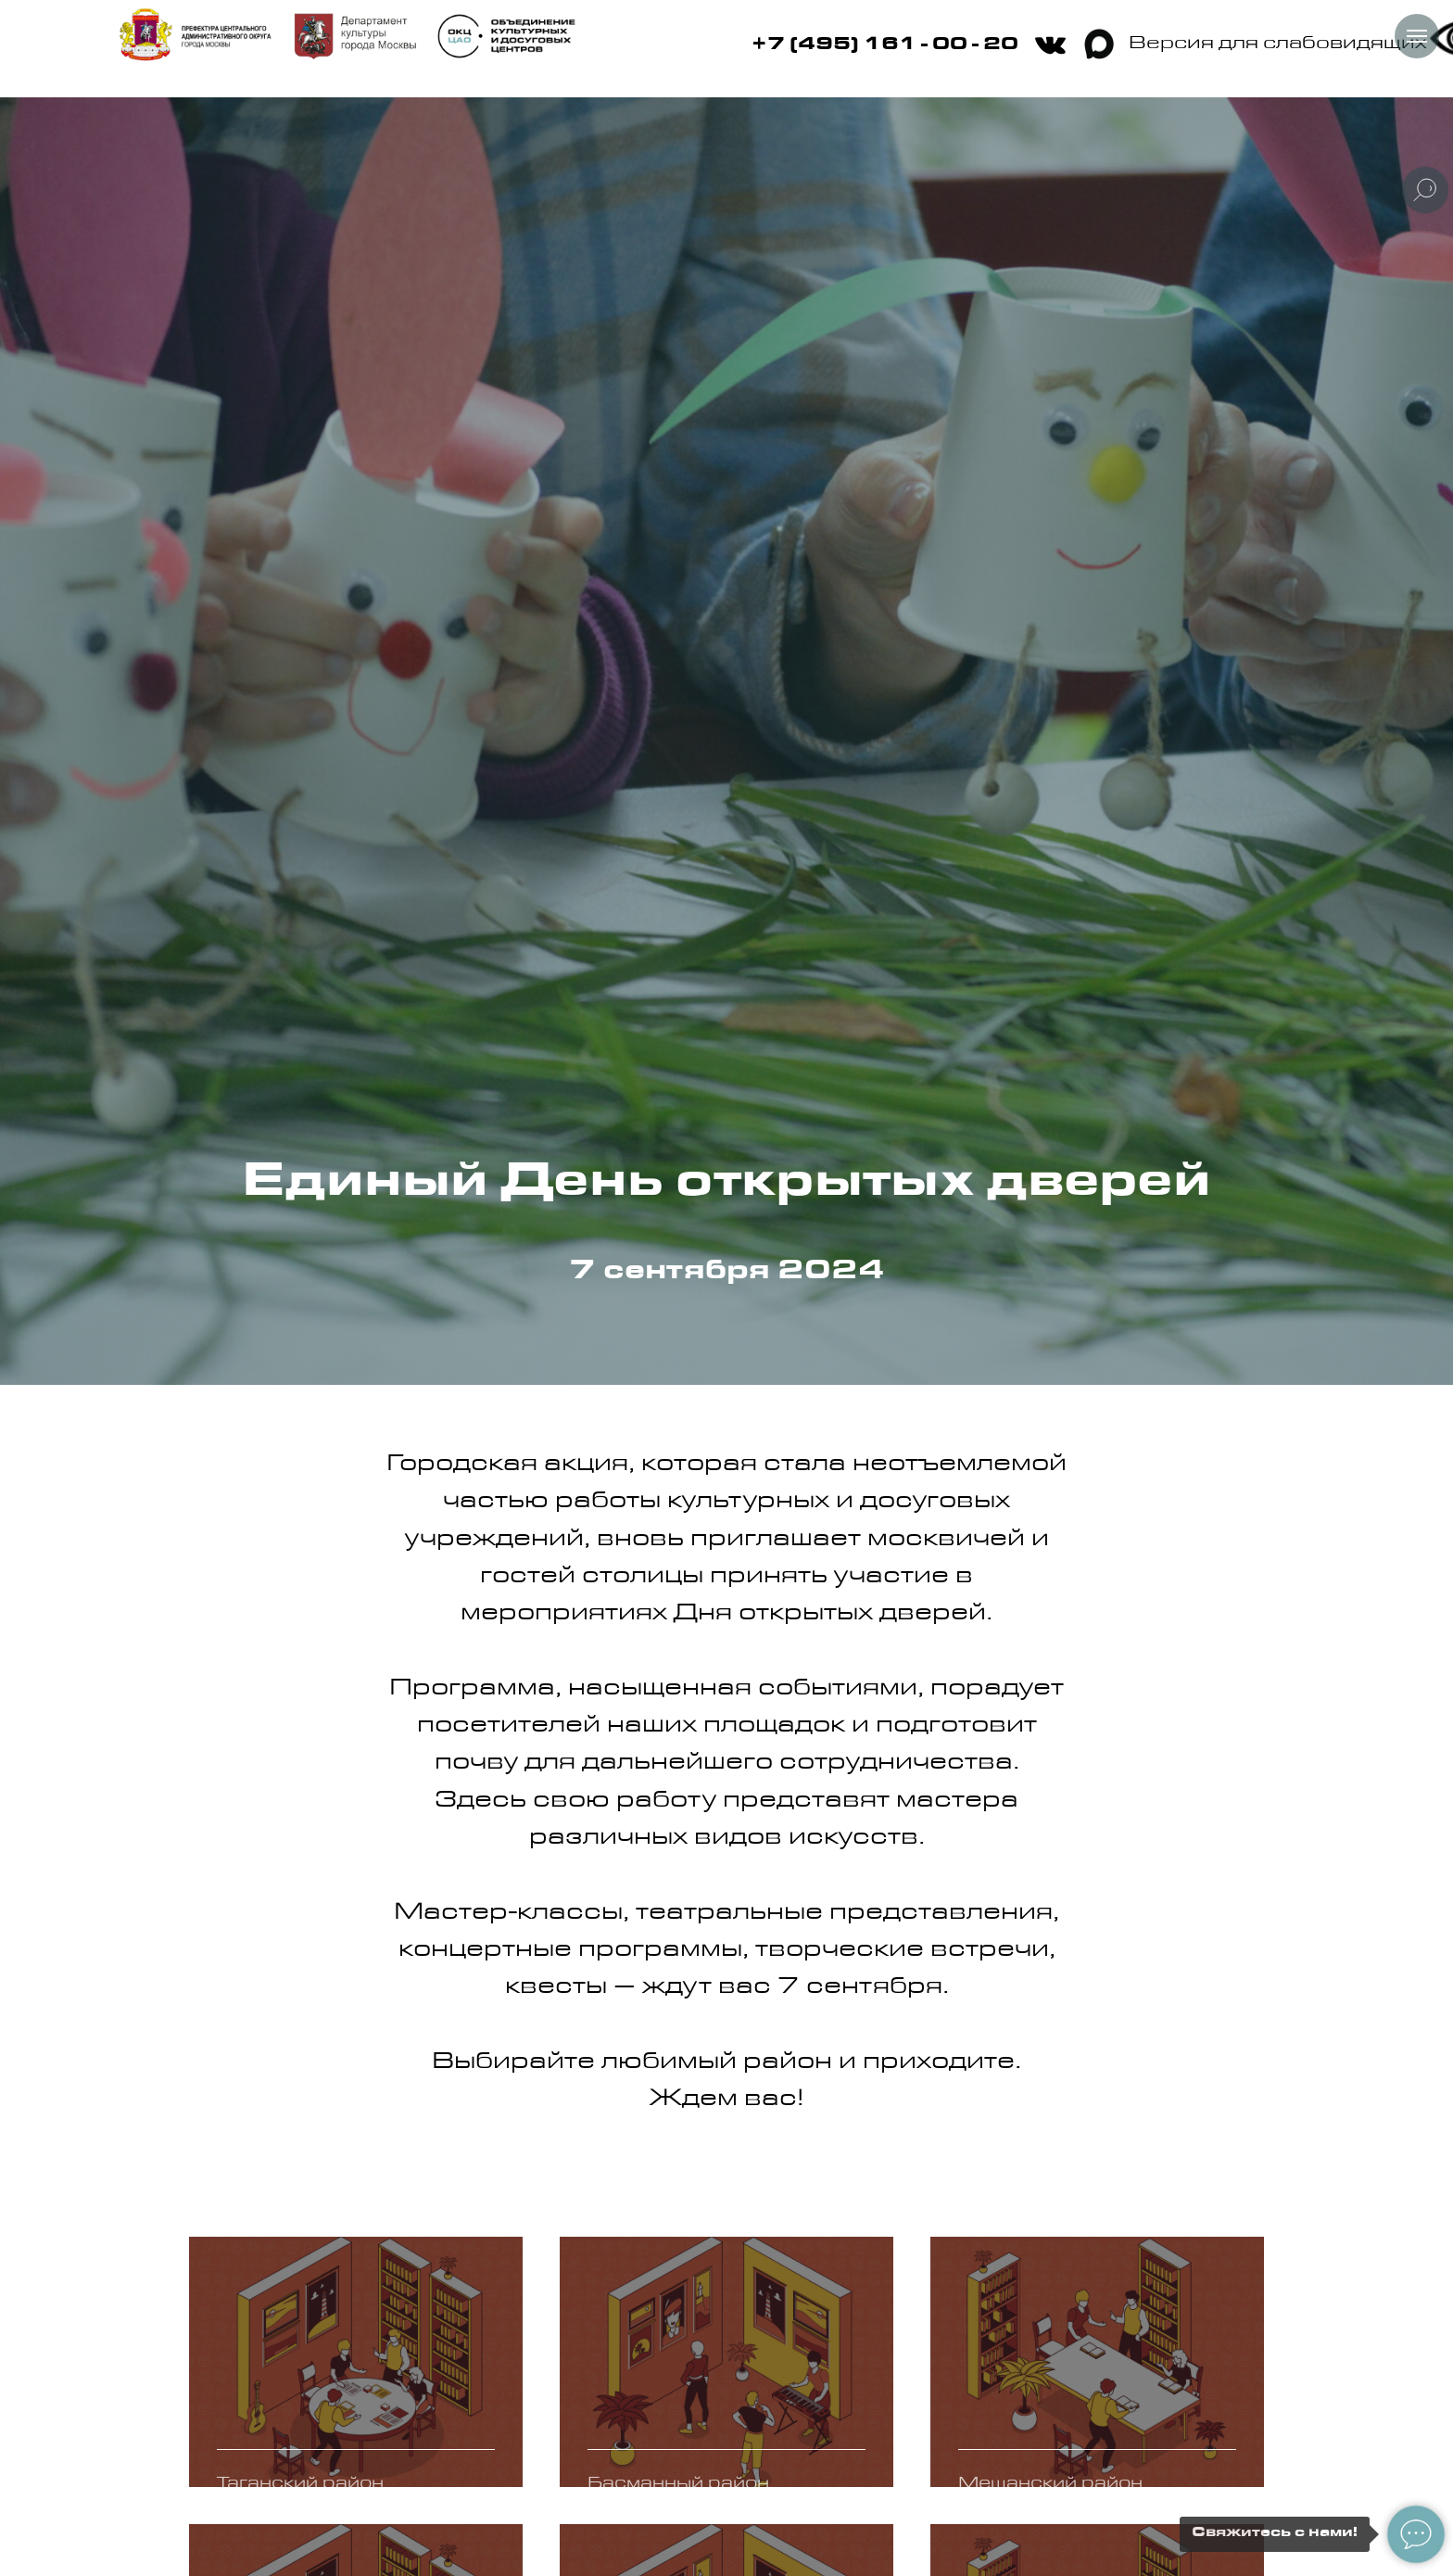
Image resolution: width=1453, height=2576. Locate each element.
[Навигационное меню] (1417, 36)
